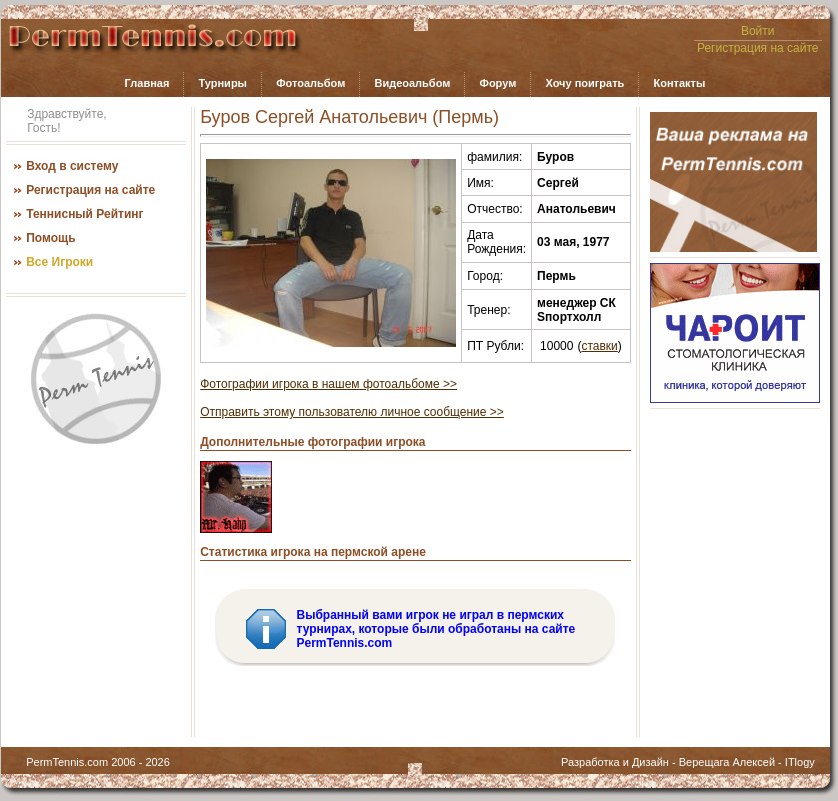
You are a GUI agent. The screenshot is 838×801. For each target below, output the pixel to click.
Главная (147, 83)
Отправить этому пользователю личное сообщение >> (352, 412)
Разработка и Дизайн (615, 762)
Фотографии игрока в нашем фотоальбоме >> (328, 384)
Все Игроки (59, 262)
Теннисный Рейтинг (84, 214)
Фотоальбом (310, 83)
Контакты (679, 83)
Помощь (50, 238)
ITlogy (800, 762)
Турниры (222, 83)
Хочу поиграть (584, 83)
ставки (599, 346)
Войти (758, 31)
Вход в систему (72, 166)
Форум (498, 83)
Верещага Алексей (727, 762)
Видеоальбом (412, 83)
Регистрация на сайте (758, 48)
